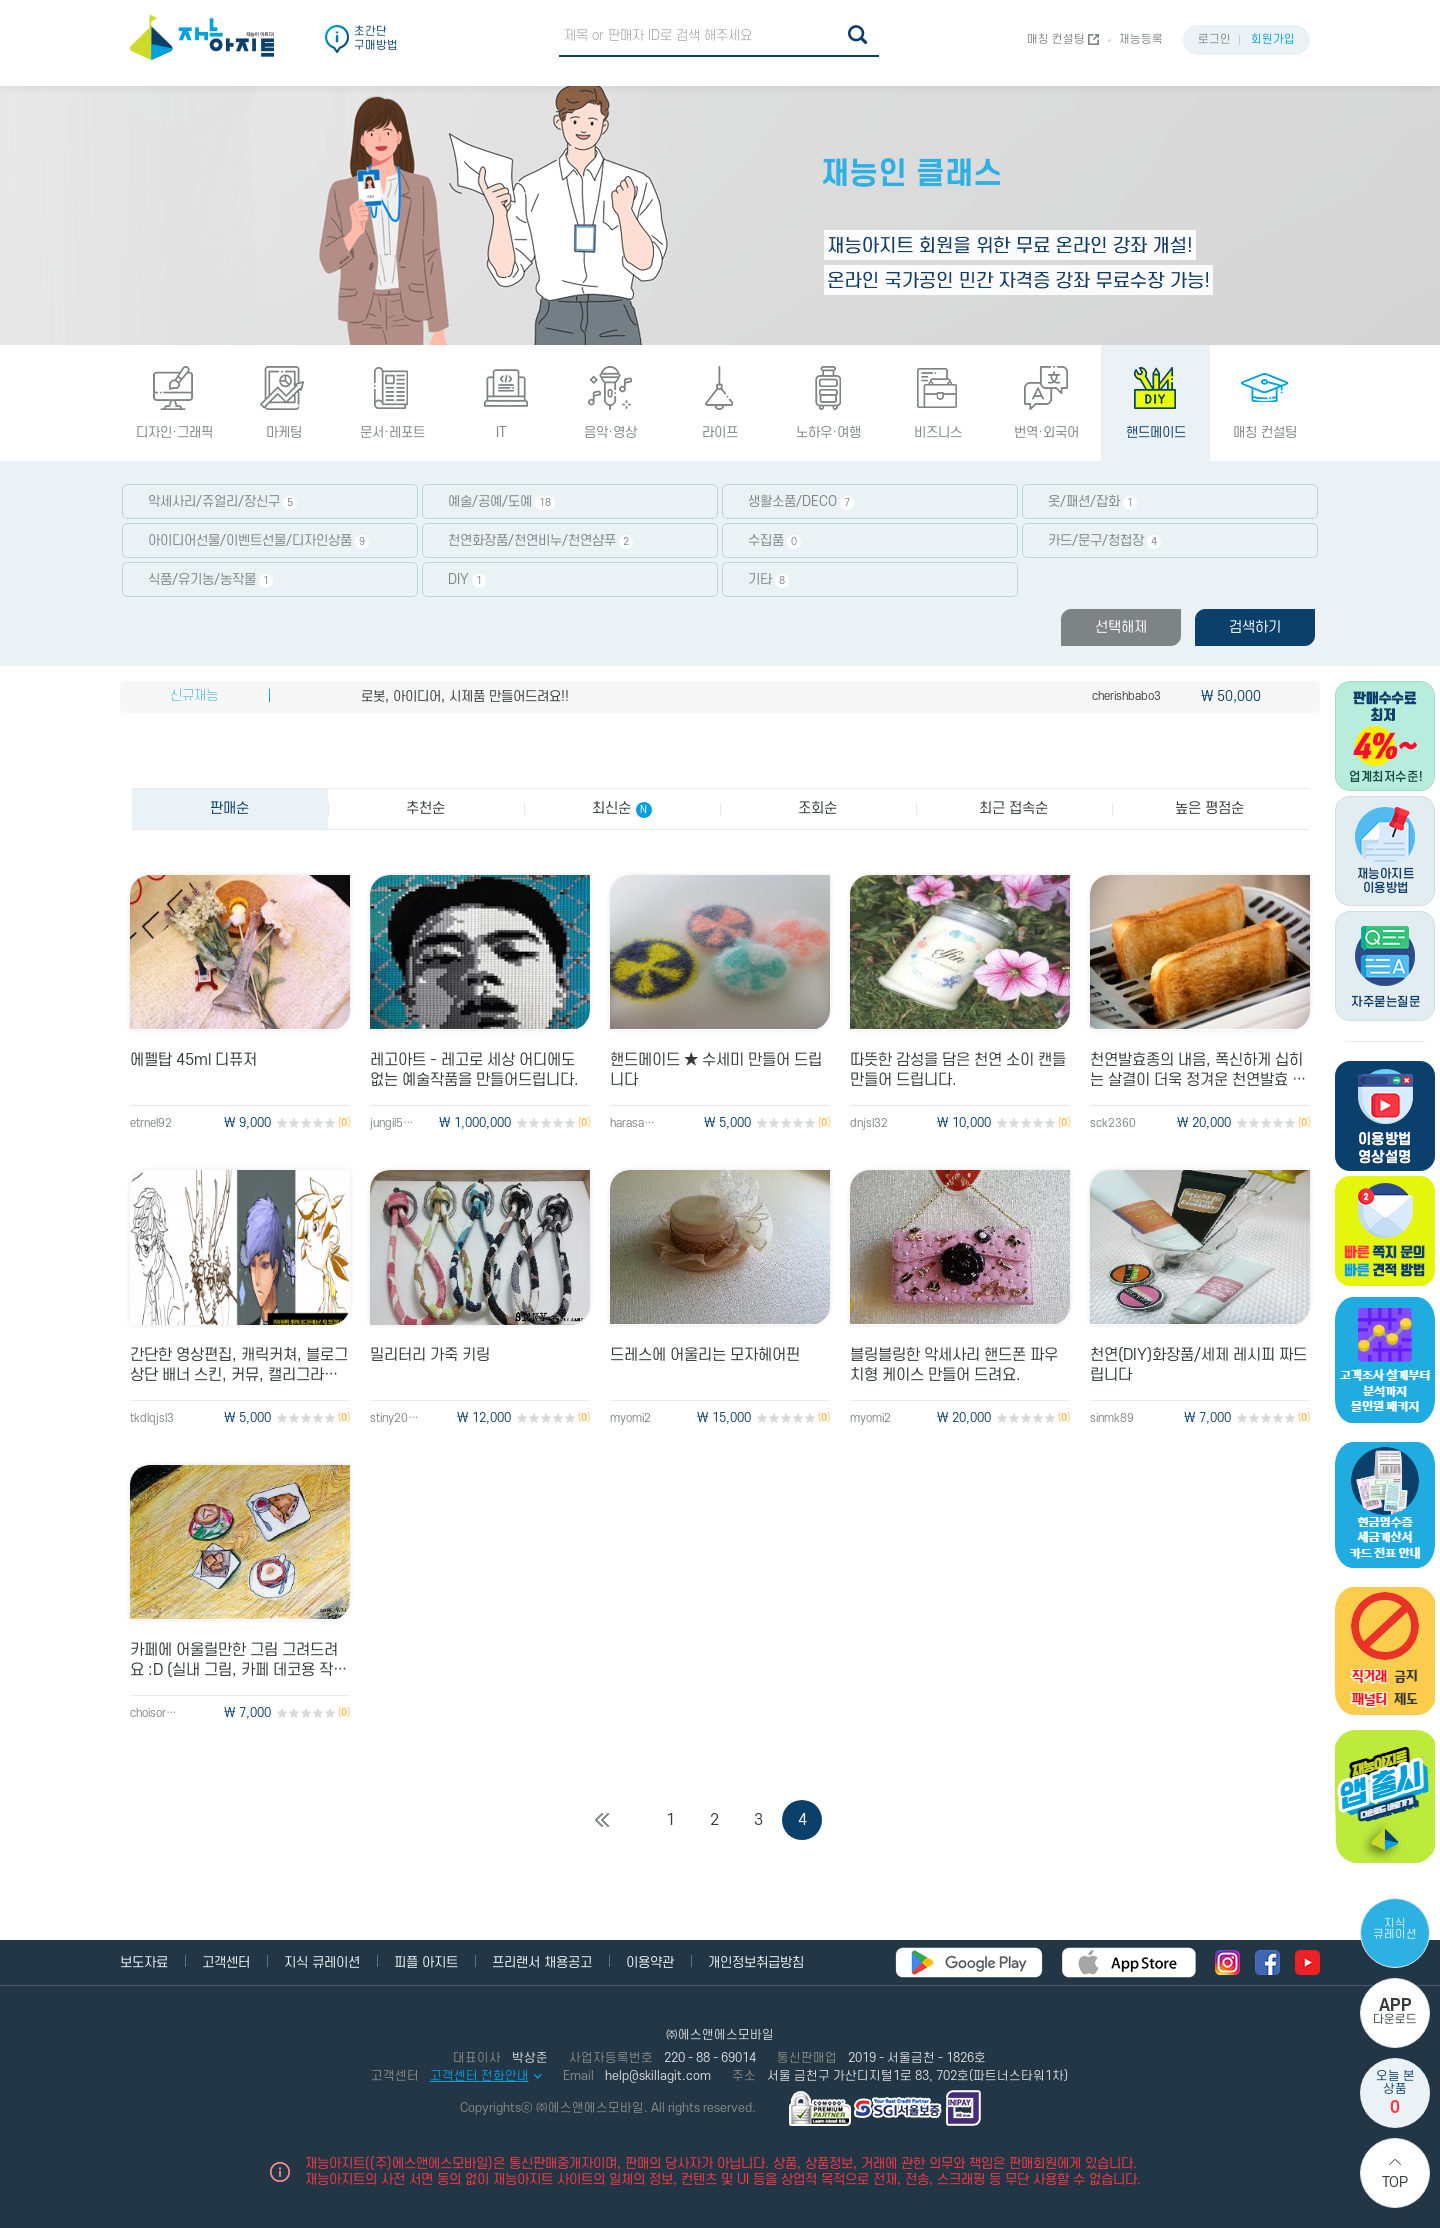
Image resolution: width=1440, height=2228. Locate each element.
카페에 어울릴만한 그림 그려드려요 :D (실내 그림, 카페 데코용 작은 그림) (238, 1660)
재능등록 (1141, 39)
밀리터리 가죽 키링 (430, 1355)
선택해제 (1121, 627)
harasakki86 (635, 1123)
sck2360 (1113, 1123)
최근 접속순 (1013, 808)
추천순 (425, 808)
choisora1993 (155, 1713)
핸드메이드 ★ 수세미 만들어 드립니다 (716, 1070)
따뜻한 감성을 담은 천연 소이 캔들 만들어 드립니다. (958, 1070)
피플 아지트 (426, 1962)
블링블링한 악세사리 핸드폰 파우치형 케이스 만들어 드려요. (954, 1365)
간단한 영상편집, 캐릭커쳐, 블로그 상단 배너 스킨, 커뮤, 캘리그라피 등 (239, 1365)
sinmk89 (1112, 1418)
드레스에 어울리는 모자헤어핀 (705, 1355)
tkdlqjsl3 (152, 1418)
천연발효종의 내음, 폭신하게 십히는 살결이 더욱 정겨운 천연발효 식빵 (1198, 1070)
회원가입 (1273, 39)
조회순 (817, 808)
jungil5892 (395, 1123)
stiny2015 (395, 1418)
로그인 (1214, 39)
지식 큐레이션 (1395, 1929)
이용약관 (650, 1962)
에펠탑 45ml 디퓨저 (193, 1060)
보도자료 (144, 1962)
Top (1395, 2182)
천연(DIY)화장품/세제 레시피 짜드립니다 (1198, 1365)
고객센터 (226, 1962)
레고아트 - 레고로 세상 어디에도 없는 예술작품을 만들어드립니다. (474, 1070)
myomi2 (630, 1418)
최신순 (622, 809)
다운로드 (1395, 2011)
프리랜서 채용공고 (542, 1962)
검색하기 (1255, 627)
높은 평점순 (1209, 808)
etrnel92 (151, 1123)
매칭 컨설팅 (1056, 39)
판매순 (229, 808)
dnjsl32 (869, 1123)
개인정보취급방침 (756, 1962)
